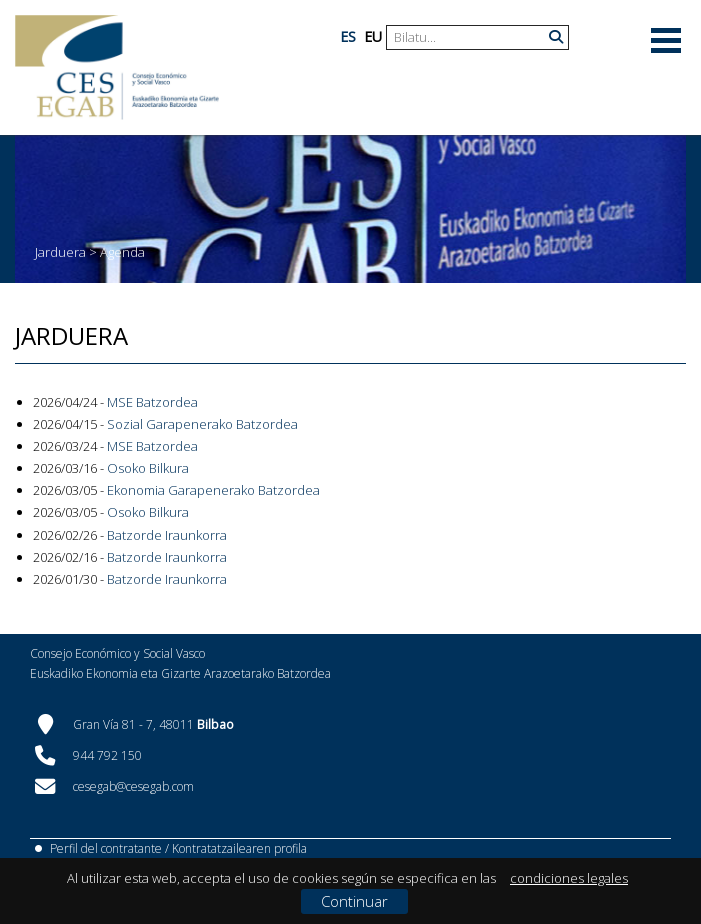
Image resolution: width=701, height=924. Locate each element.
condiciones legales (569, 878)
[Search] (470, 37)
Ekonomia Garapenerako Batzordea (213, 490)
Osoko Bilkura (148, 468)
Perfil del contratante (106, 848)
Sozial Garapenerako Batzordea (202, 424)
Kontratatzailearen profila (239, 848)
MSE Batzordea (152, 402)
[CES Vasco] (117, 67)
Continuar (354, 901)
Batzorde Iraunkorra (167, 535)
